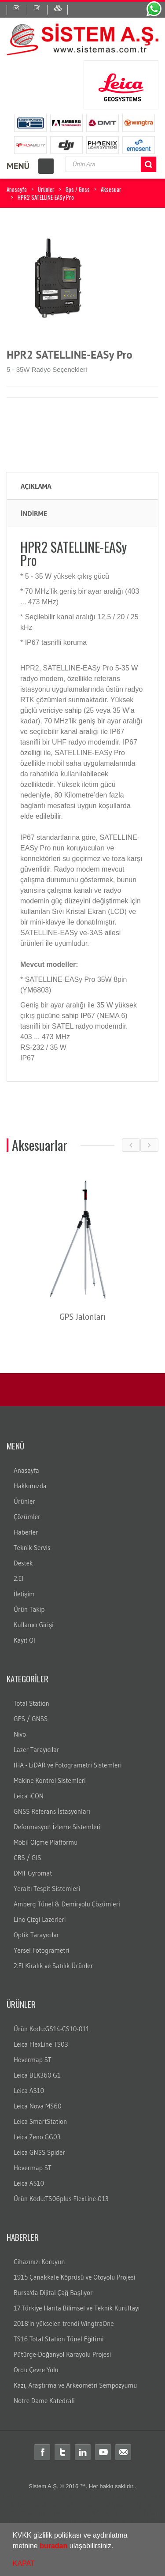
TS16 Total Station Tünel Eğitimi (58, 2339)
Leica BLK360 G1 (37, 2075)
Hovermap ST (32, 2060)
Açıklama (36, 486)
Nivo (20, 1734)
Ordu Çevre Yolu (36, 2370)
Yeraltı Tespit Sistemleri (47, 1888)
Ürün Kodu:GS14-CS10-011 (51, 2029)
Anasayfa (17, 189)
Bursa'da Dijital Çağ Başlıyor (53, 2292)
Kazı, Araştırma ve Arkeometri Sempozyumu (75, 2385)
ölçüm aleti (143, 2504)
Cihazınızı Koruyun (39, 2262)
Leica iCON (29, 1796)
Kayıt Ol (24, 1640)
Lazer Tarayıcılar (36, 1749)
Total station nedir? (76, 2512)
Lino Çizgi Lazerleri (40, 1919)
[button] (116, 2547)
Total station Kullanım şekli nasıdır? (110, 2520)
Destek (23, 1563)
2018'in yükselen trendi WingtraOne (64, 2323)
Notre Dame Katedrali (44, 2400)
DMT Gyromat (33, 1873)
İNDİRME (34, 513)
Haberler (26, 1532)
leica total (38, 2504)
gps (45, 2512)
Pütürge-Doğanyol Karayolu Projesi (62, 2354)
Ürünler (46, 189)
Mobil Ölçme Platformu (45, 1842)
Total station (17, 2497)
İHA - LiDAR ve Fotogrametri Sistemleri (67, 1765)
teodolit (55, 2497)
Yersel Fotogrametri (42, 1950)
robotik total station (104, 2504)
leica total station (111, 2497)
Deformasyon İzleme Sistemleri (57, 1827)
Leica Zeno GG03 (37, 2137)
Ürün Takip (29, 1609)
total (39, 2497)
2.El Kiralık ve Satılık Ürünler (53, 1966)
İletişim (24, 1594)
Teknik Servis (32, 1547)
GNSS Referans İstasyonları (52, 1811)
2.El (19, 1578)
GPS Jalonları (89, 1316)
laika (73, 2504)
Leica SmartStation (40, 2121)
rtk (160, 2520)
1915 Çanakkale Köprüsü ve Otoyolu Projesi (74, 2277)
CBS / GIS (27, 1857)
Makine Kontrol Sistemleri (50, 1780)
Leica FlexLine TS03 (41, 2044)
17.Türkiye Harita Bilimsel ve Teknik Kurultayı (76, 2308)
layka (58, 2504)
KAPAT (24, 2563)
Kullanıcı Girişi (34, 1625)
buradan (53, 2546)
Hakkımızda (30, 1486)
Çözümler (27, 1517)
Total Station (31, 1703)
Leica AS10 (29, 2090)
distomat (77, 2497)
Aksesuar (111, 189)
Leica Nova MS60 (38, 2106)
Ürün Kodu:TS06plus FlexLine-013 (61, 2198)
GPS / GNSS (31, 1719)
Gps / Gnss (78, 189)
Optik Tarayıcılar (36, 1935)
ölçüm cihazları (20, 2512)
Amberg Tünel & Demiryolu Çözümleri (67, 1904)
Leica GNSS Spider (39, 2152)
